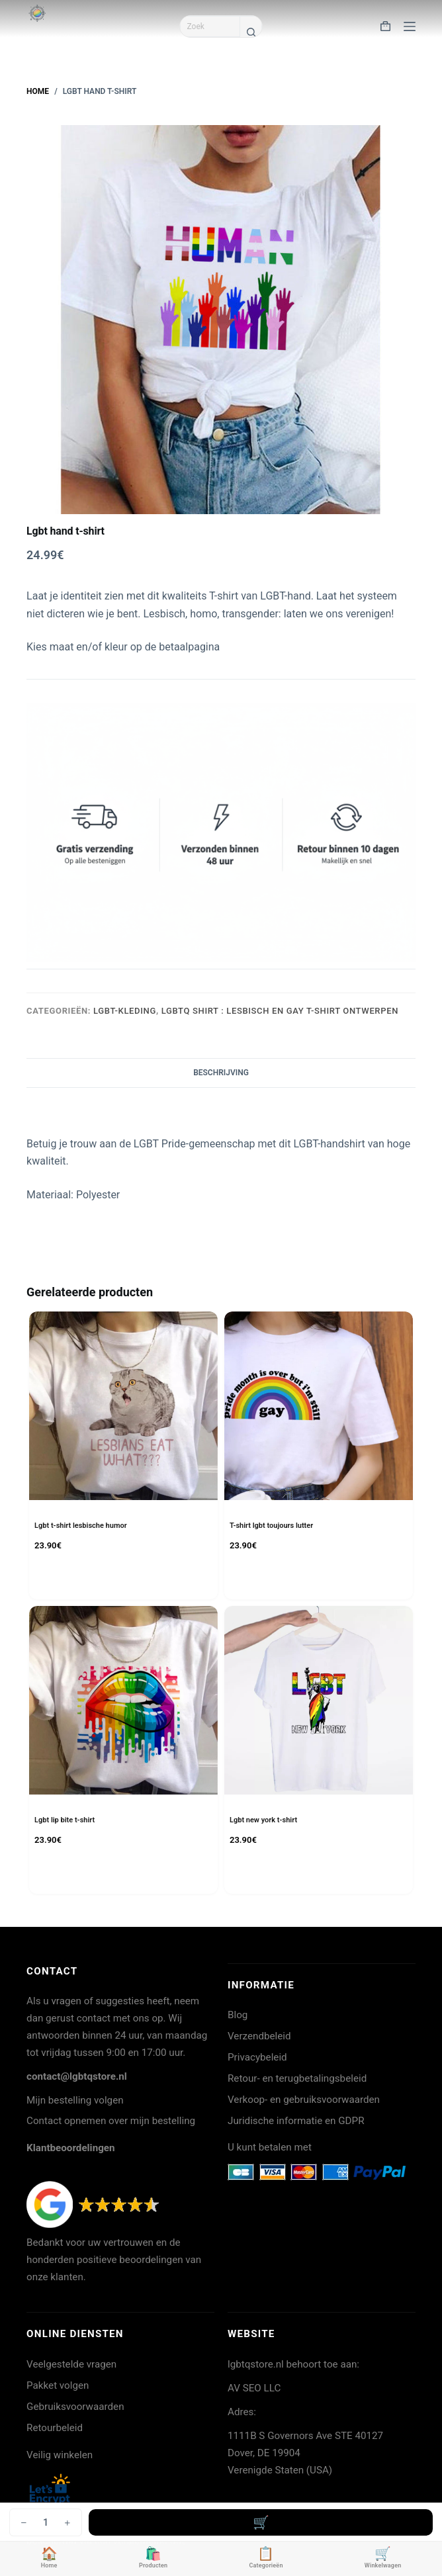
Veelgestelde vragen (71, 2364)
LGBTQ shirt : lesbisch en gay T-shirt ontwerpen (279, 1011)
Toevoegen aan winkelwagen (261, 2522)
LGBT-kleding (124, 1011)
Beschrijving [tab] (221, 1072)
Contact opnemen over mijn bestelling (110, 2121)
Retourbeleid (54, 2428)
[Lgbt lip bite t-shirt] (123, 1700)
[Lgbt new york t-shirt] (318, 1700)
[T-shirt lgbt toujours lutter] (318, 1405)
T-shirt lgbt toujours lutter (271, 1525)
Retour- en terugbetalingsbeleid (297, 2078)
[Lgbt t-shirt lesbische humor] (123, 1405)
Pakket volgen (57, 2385)
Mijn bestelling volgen (75, 2100)
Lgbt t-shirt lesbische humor (80, 1525)
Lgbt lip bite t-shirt (64, 1820)
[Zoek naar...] (210, 26)
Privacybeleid (257, 2057)
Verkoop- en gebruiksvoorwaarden (304, 2100)
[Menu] (410, 26)
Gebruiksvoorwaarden (75, 2407)
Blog (237, 2015)
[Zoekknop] (251, 32)
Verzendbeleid (259, 2036)
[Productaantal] (45, 2522)
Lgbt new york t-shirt (263, 1820)
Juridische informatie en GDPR (296, 2121)
